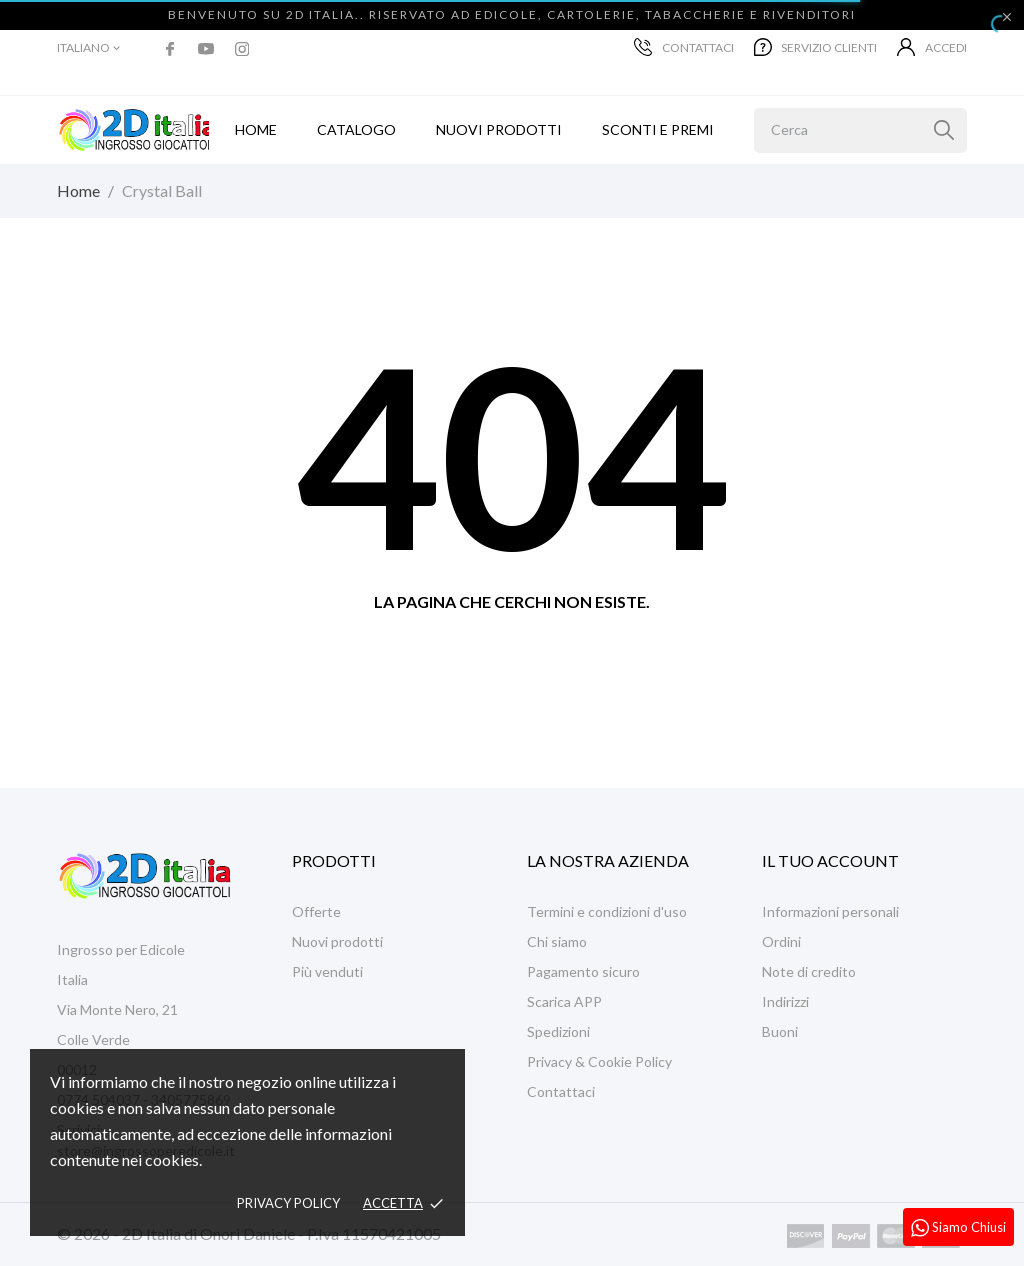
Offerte (316, 911)
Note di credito (809, 971)
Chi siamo (557, 941)
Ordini (781, 941)
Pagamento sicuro (583, 971)
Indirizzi (785, 1001)
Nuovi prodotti (499, 129)
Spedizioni (558, 1031)
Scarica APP (564, 1001)
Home (256, 129)
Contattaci (684, 47)
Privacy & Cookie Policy (599, 1061)
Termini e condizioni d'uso (607, 911)
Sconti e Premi (658, 129)
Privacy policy (288, 1203)
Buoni (780, 1031)
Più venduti (327, 971)
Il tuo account (830, 860)
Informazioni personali (830, 911)
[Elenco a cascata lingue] (90, 48)
